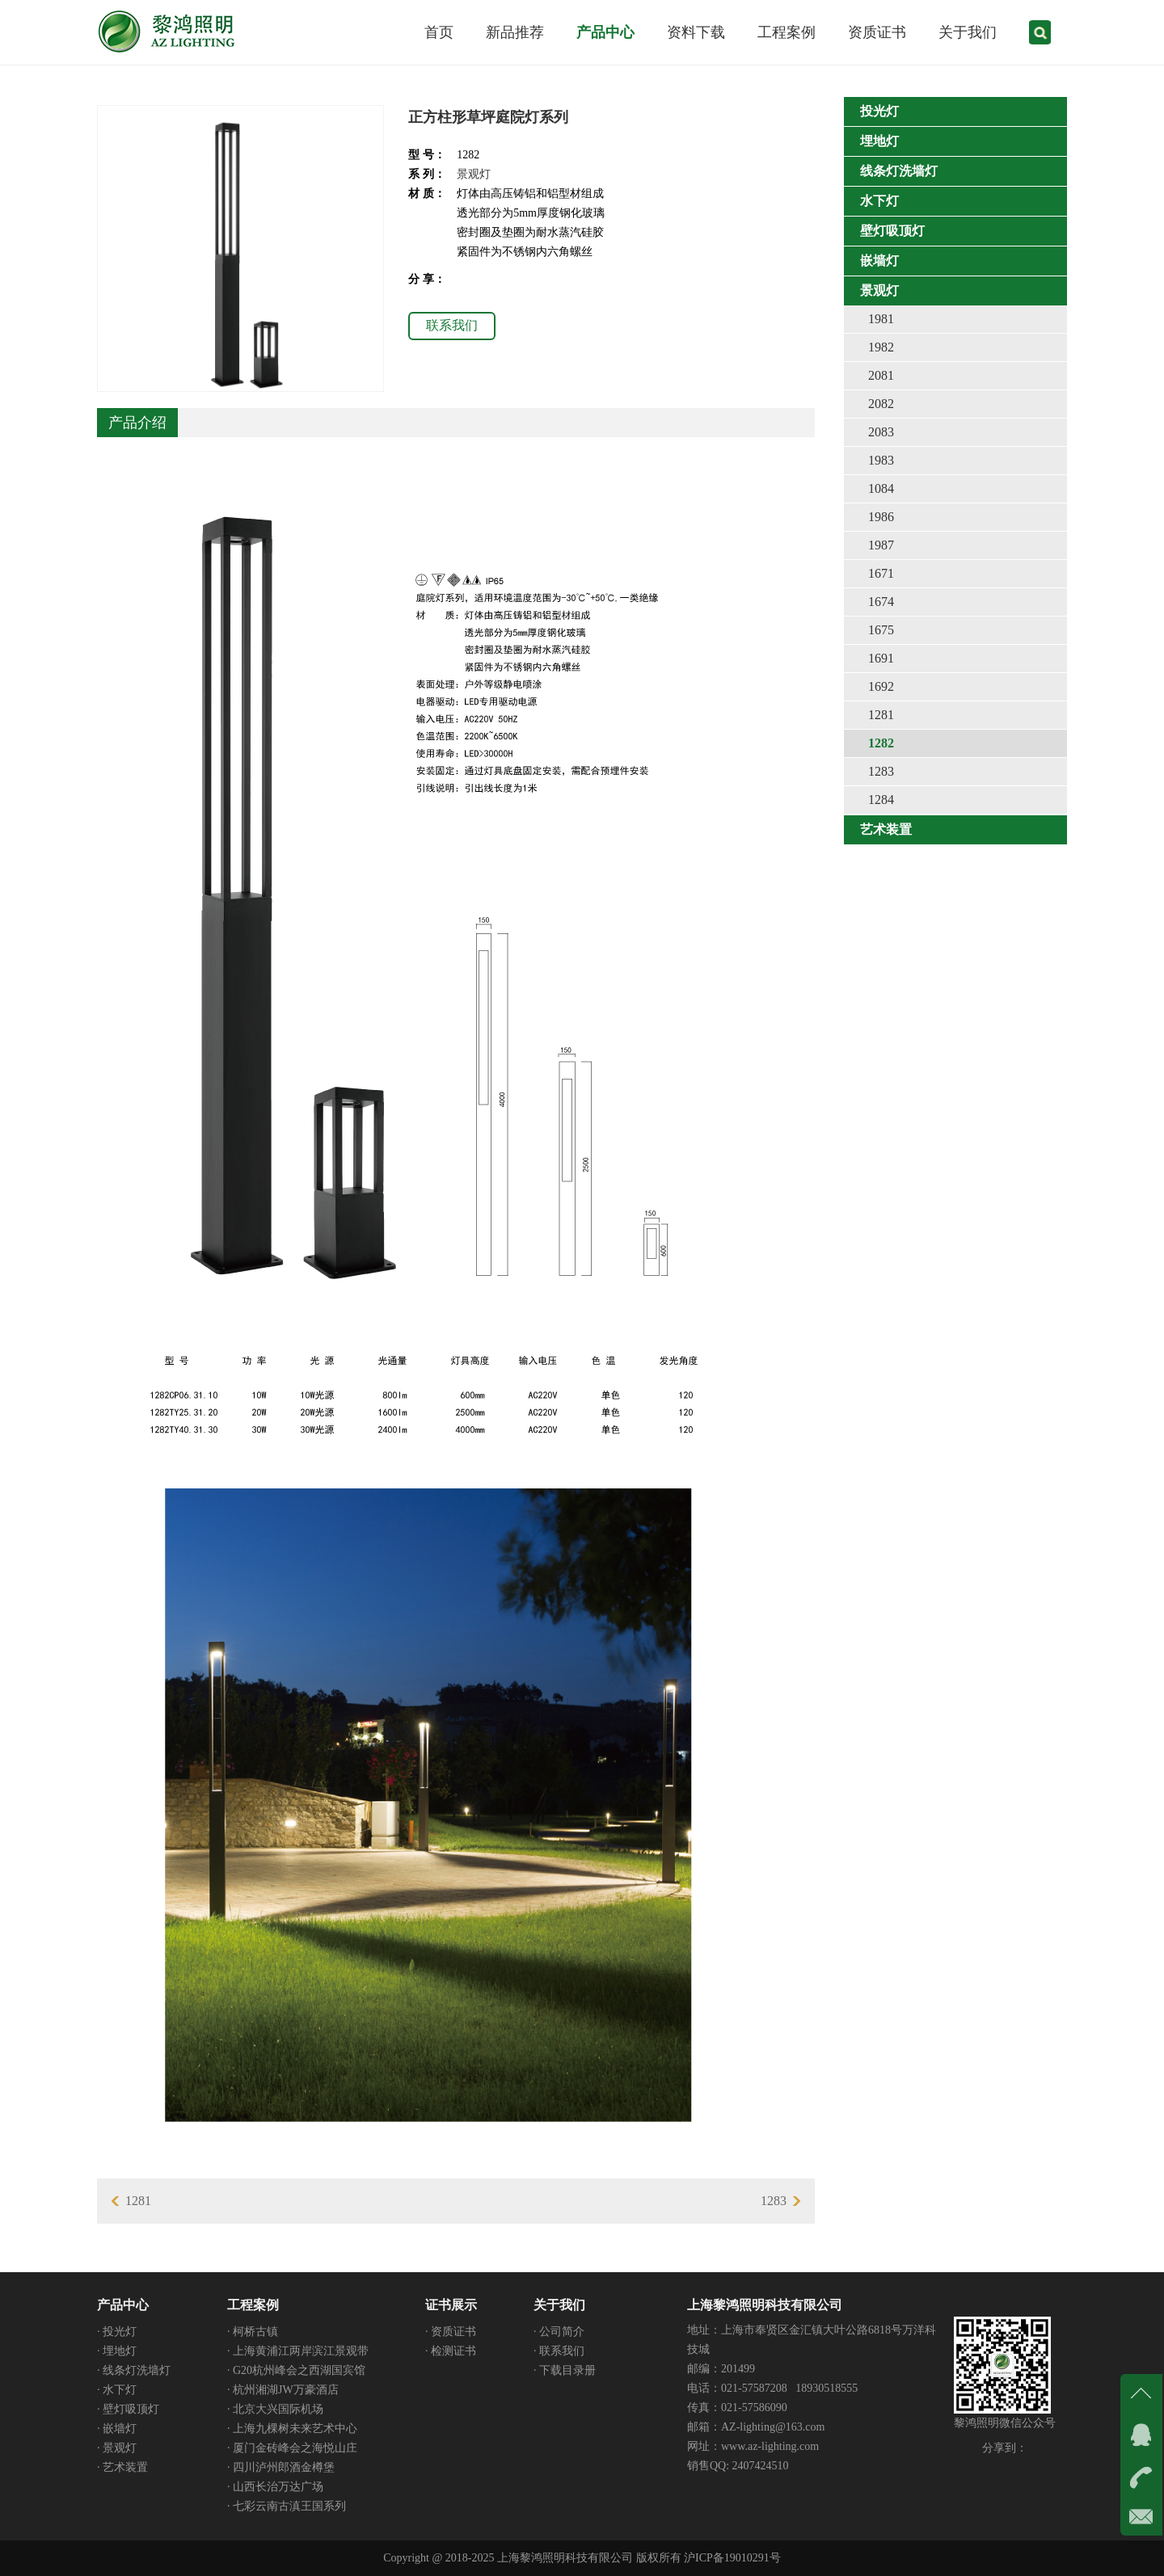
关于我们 (559, 2305)
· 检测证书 (450, 2351)
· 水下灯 (117, 2390)
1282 (881, 743)
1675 (881, 630)
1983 (881, 460)
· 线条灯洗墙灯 (134, 2370)
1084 (881, 488)
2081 (881, 375)
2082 (881, 403)
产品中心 (123, 2305)
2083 (881, 432)
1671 (881, 573)
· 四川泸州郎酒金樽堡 (281, 2467)
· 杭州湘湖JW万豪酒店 (283, 2390)
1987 (881, 545)
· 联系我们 (559, 2351)
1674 (881, 601)
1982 (881, 347)
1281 (881, 715)
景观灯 (474, 174)
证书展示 (451, 2305)
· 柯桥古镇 (252, 2332)
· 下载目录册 (565, 2370)
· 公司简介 (559, 2332)
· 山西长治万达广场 (275, 2487)
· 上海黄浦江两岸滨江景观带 (298, 2351)
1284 (881, 799)
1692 (881, 686)
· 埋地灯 (117, 2351)
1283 (881, 771)
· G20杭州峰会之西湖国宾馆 (296, 2370)
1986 (881, 517)
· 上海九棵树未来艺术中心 (292, 2428)
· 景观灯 (117, 2448)
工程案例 (253, 2305)
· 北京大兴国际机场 (275, 2409)
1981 (881, 319)
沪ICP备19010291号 (732, 2558)
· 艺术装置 (122, 2467)
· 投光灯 (117, 2332)
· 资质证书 (450, 2332)
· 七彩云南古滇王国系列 (286, 2506)
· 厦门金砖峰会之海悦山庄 (292, 2448)
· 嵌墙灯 (117, 2428)
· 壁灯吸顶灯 (128, 2409)
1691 (881, 658)
